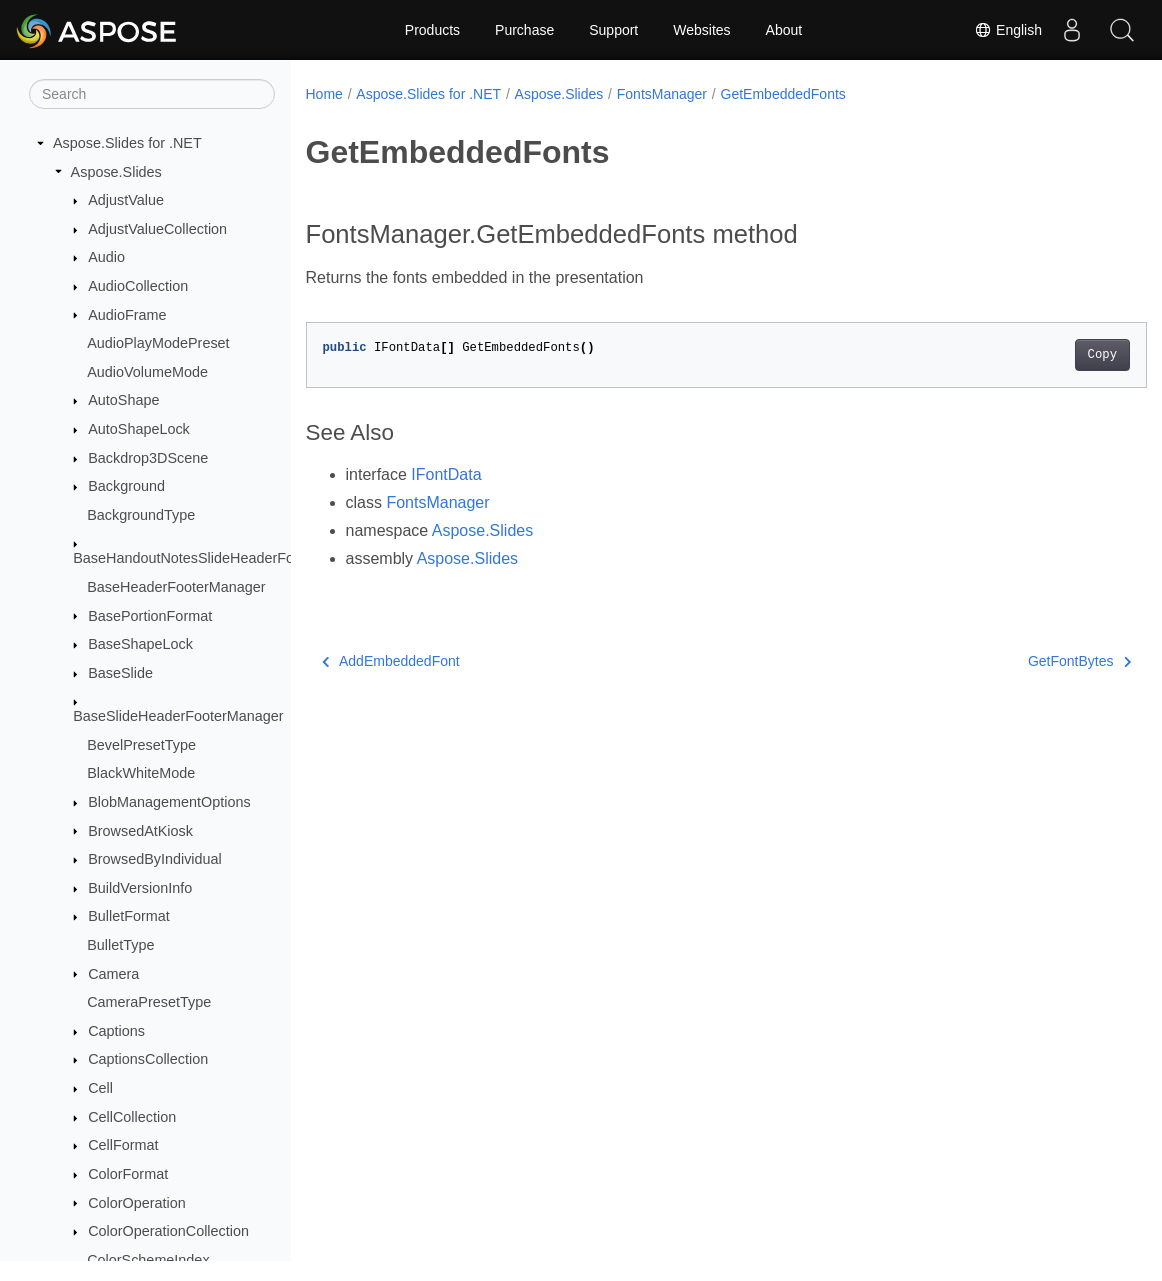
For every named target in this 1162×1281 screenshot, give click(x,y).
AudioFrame (127, 315)
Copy (1043, 355)
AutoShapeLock (139, 429)
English (1008, 30)
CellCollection (132, 1117)
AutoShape (123, 400)
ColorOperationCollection (168, 1231)
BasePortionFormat (150, 616)
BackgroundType (141, 515)
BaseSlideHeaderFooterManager (178, 716)
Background (126, 486)
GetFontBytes (1020, 661)
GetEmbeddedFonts (783, 94)
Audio (106, 257)
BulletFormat (129, 916)
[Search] (152, 94)
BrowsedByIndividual (155, 859)
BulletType (120, 945)
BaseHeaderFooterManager (176, 587)
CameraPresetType (149, 1002)
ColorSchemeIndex (148, 1260)
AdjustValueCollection (157, 229)
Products (432, 30)
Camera (113, 974)
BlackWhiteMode (141, 773)
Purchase (524, 30)
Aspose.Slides (116, 172)
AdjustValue (126, 200)
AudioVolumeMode (147, 372)
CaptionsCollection (148, 1059)
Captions (116, 1031)
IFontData (446, 474)
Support (613, 30)
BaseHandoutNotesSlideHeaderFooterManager (224, 558)
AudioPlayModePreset (158, 343)
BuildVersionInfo (140, 888)
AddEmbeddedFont (391, 661)
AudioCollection (138, 286)
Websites (701, 30)
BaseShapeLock (140, 644)
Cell (100, 1088)
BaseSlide (120, 673)
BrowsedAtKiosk (140, 831)
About (784, 30)
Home (324, 94)
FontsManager (662, 94)
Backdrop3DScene (148, 458)
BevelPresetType (141, 745)
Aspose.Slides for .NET (127, 143)
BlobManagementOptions (169, 802)
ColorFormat (128, 1174)
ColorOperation (137, 1203)
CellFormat (123, 1145)
